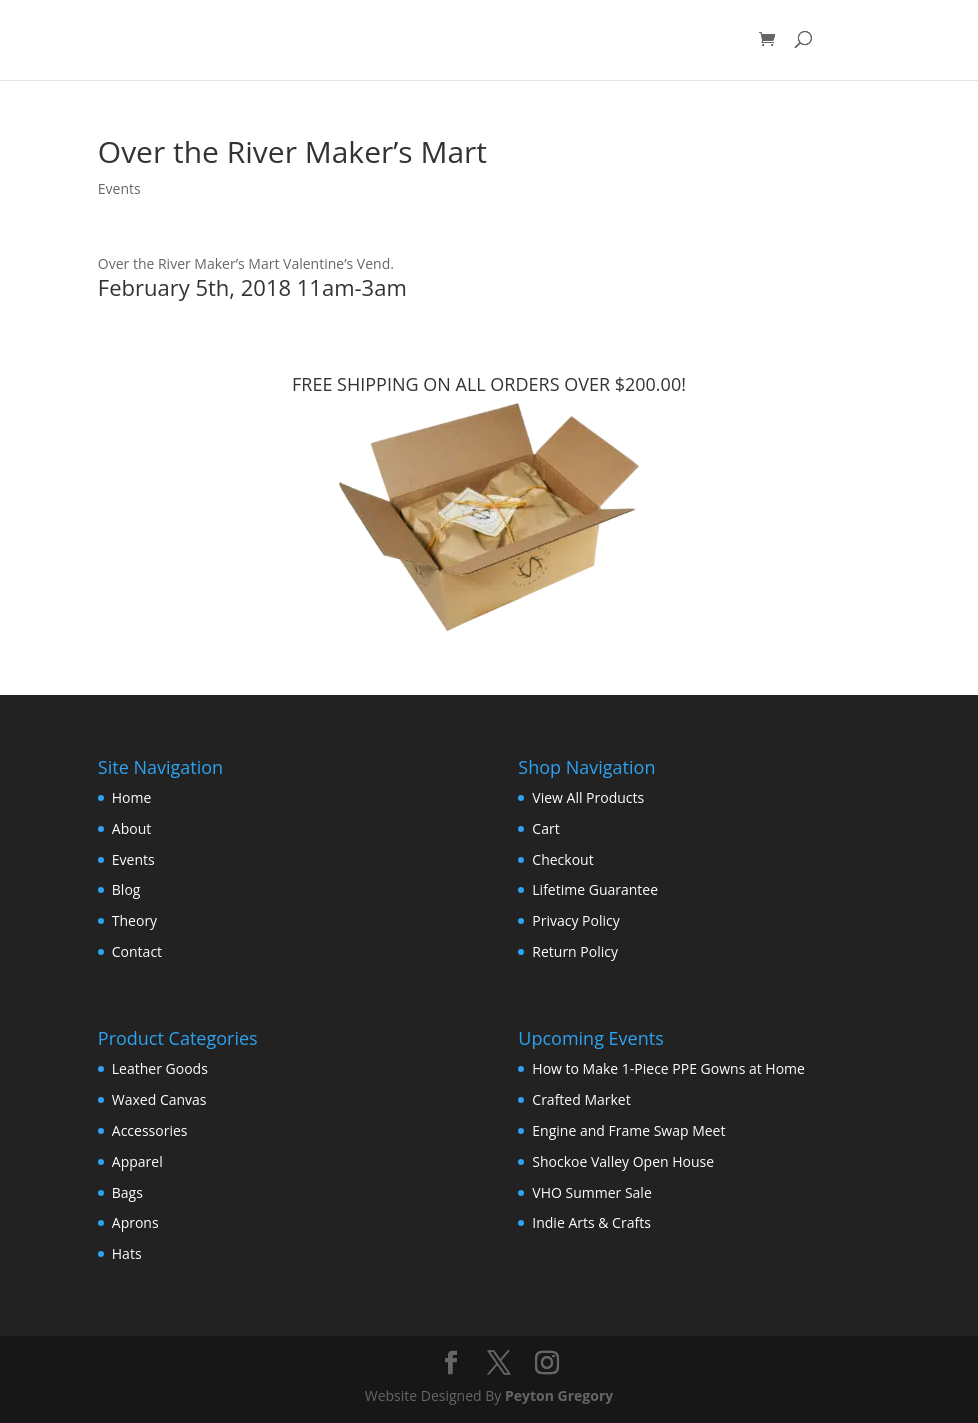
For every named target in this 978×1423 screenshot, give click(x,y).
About (131, 828)
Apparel (137, 1161)
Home (132, 797)
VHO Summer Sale (591, 1192)
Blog (126, 889)
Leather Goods (160, 1068)
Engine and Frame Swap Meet (628, 1130)
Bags (127, 1192)
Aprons (135, 1222)
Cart (545, 828)
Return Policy (575, 951)
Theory (134, 920)
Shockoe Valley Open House (623, 1161)
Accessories (150, 1130)
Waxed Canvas (159, 1099)
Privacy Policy (575, 920)
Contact (137, 951)
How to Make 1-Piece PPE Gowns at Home (668, 1068)
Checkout (562, 859)
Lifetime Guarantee (595, 889)
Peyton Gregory (559, 1395)
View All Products (588, 797)
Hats (127, 1253)
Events (119, 188)
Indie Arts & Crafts (591, 1222)
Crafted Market (581, 1099)
